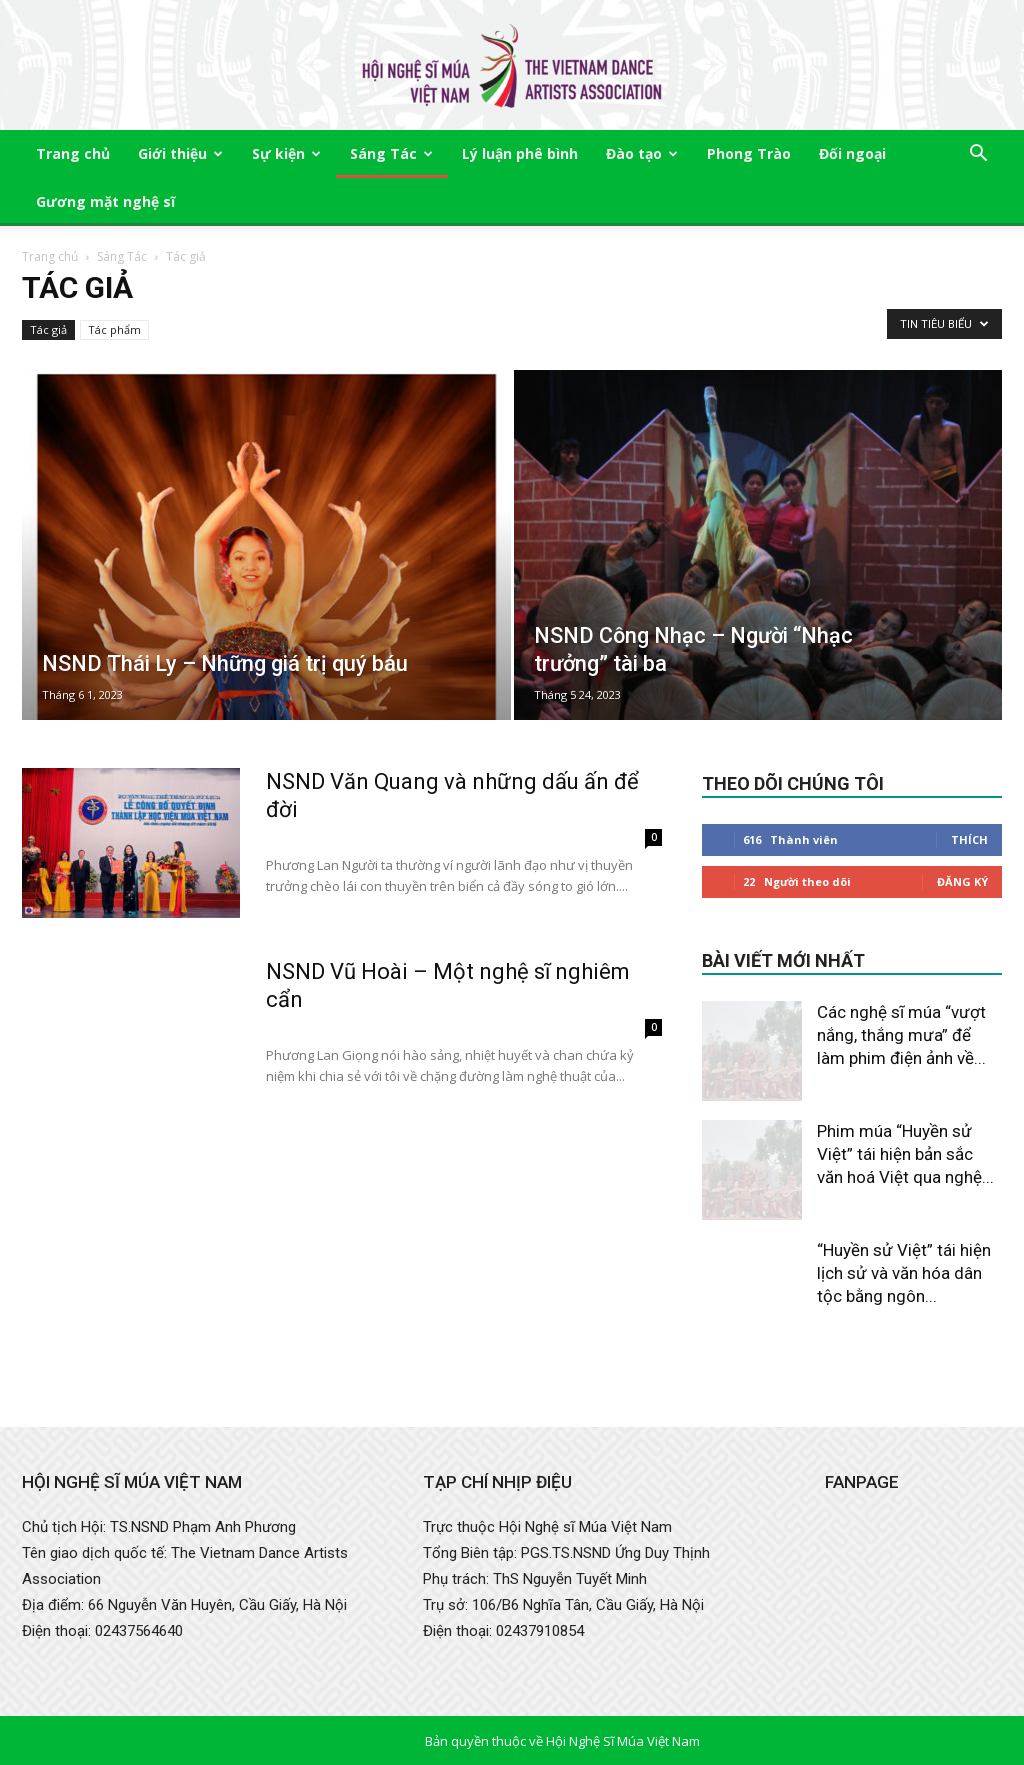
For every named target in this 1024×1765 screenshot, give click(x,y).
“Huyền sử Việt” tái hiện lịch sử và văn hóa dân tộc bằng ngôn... (904, 1273)
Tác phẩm (114, 329)
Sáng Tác (391, 153)
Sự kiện (286, 153)
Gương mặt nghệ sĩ (105, 201)
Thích (969, 839)
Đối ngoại (852, 153)
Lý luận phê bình (520, 153)
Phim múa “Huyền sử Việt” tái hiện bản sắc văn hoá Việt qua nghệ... (905, 1154)
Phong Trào (749, 153)
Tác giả (48, 329)
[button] (978, 155)
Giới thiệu (180, 153)
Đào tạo (642, 153)
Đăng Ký (962, 881)
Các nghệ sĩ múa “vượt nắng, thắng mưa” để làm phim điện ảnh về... (901, 1035)
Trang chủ (73, 153)
